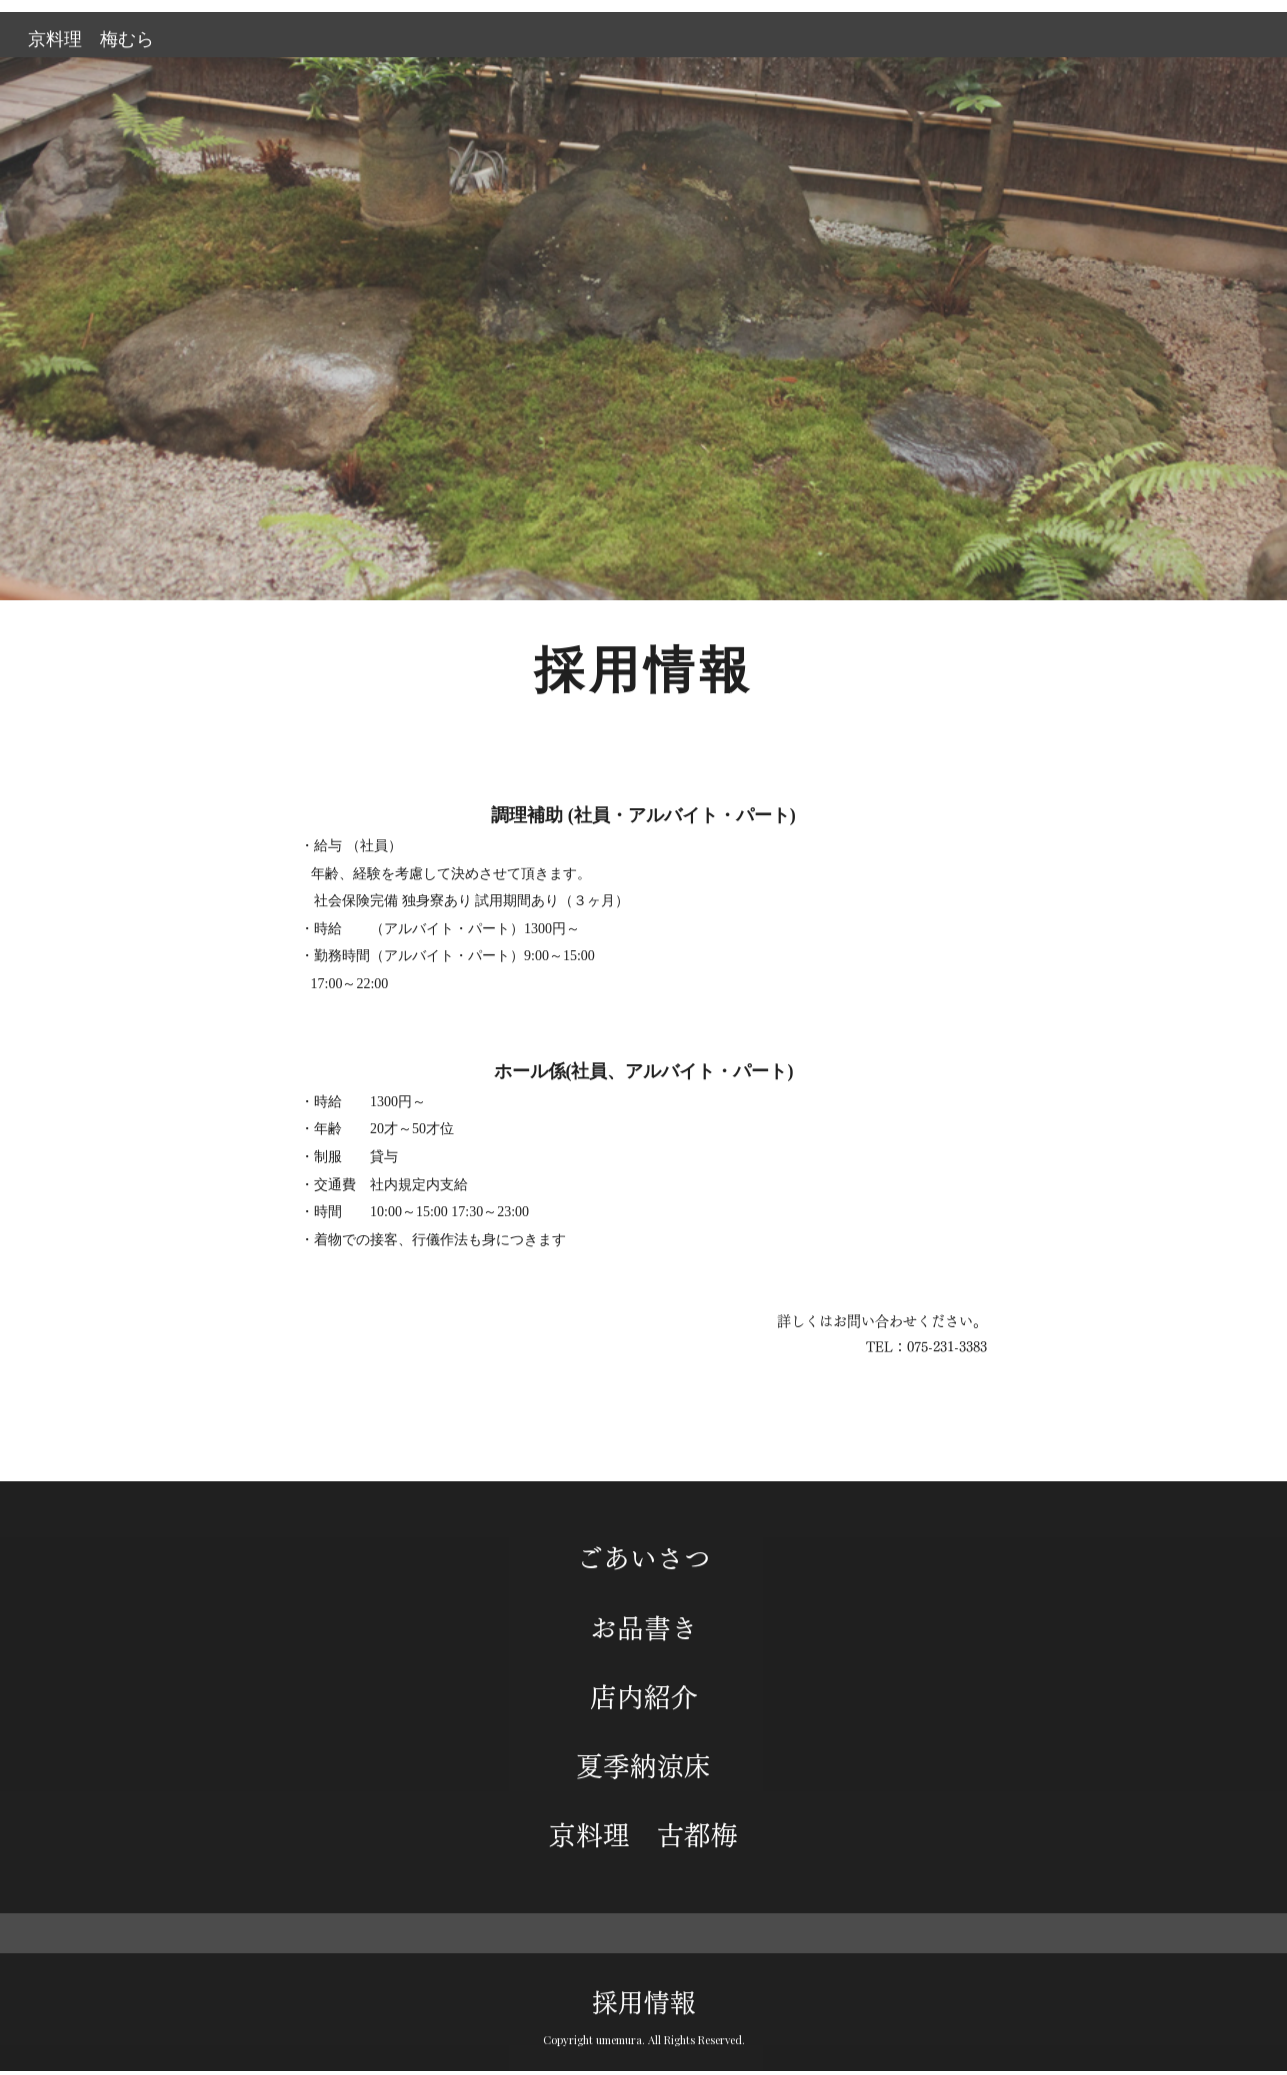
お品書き (644, 1635)
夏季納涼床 (643, 1774)
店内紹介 (644, 1704)
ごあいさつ (643, 1566)
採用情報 (644, 1973)
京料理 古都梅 (643, 1843)
